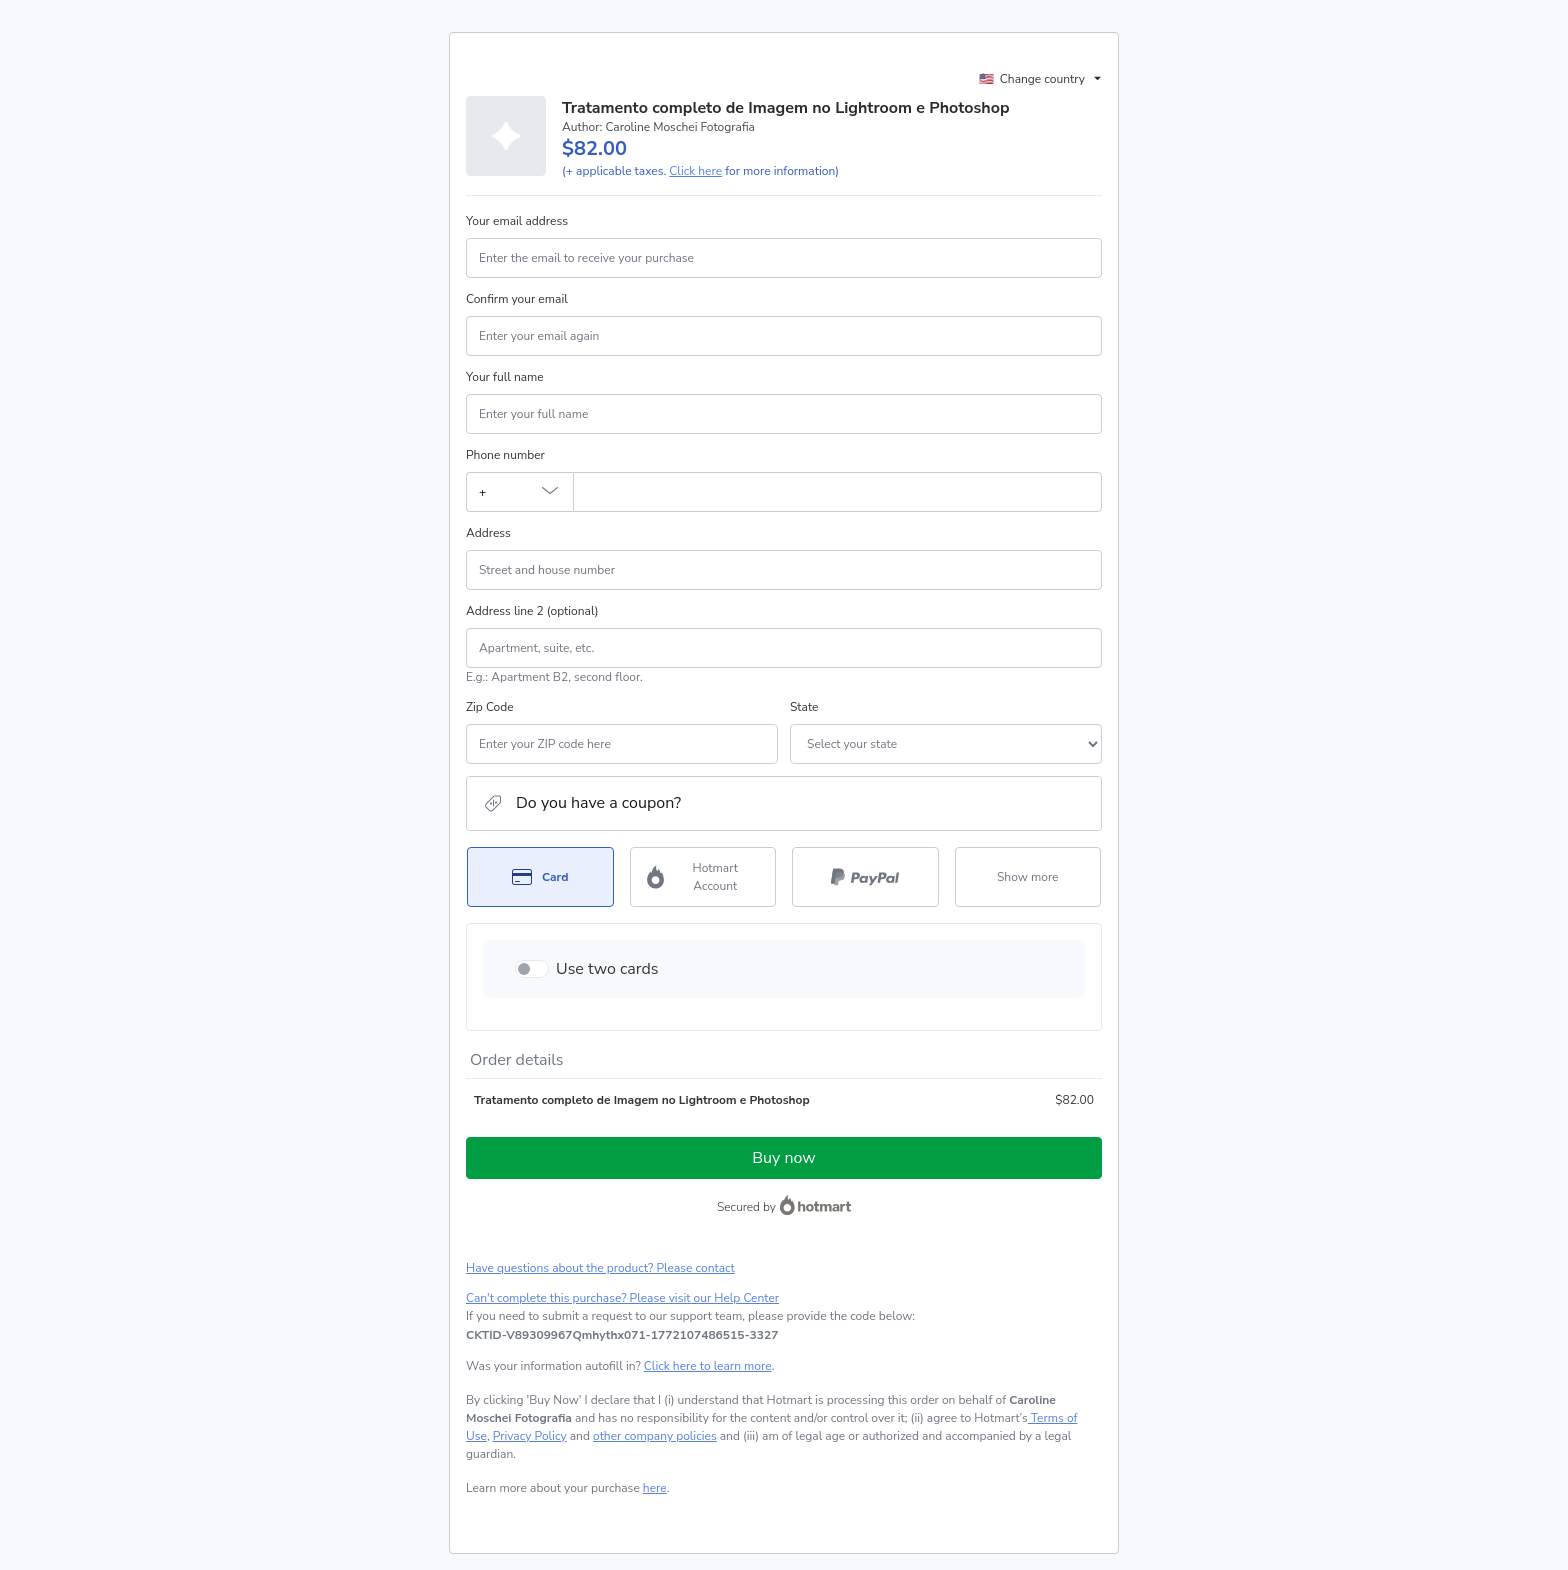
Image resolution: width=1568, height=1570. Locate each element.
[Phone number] (837, 492)
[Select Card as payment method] (540, 877)
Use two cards (607, 969)
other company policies (655, 1436)
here (655, 1488)
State (804, 707)
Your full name (505, 377)
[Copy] (622, 1335)
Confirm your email (517, 299)
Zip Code (490, 707)
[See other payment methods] (1028, 877)
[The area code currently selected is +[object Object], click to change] (519, 492)
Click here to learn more (708, 1366)
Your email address (517, 221)
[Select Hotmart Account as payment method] (703, 877)
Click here (695, 171)
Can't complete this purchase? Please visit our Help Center (622, 1298)
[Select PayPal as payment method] (865, 877)
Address (488, 533)
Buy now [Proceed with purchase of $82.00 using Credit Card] (783, 1158)
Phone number (505, 455)
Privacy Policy (530, 1436)
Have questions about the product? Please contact (600, 1268)
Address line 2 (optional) (532, 611)
